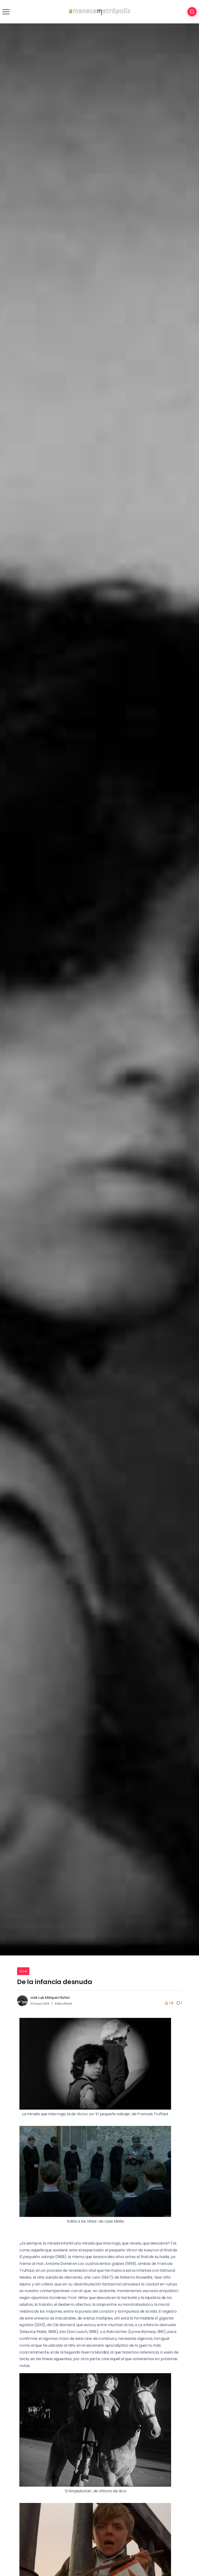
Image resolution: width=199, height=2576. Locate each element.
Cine (23, 1971)
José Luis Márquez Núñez (50, 1997)
